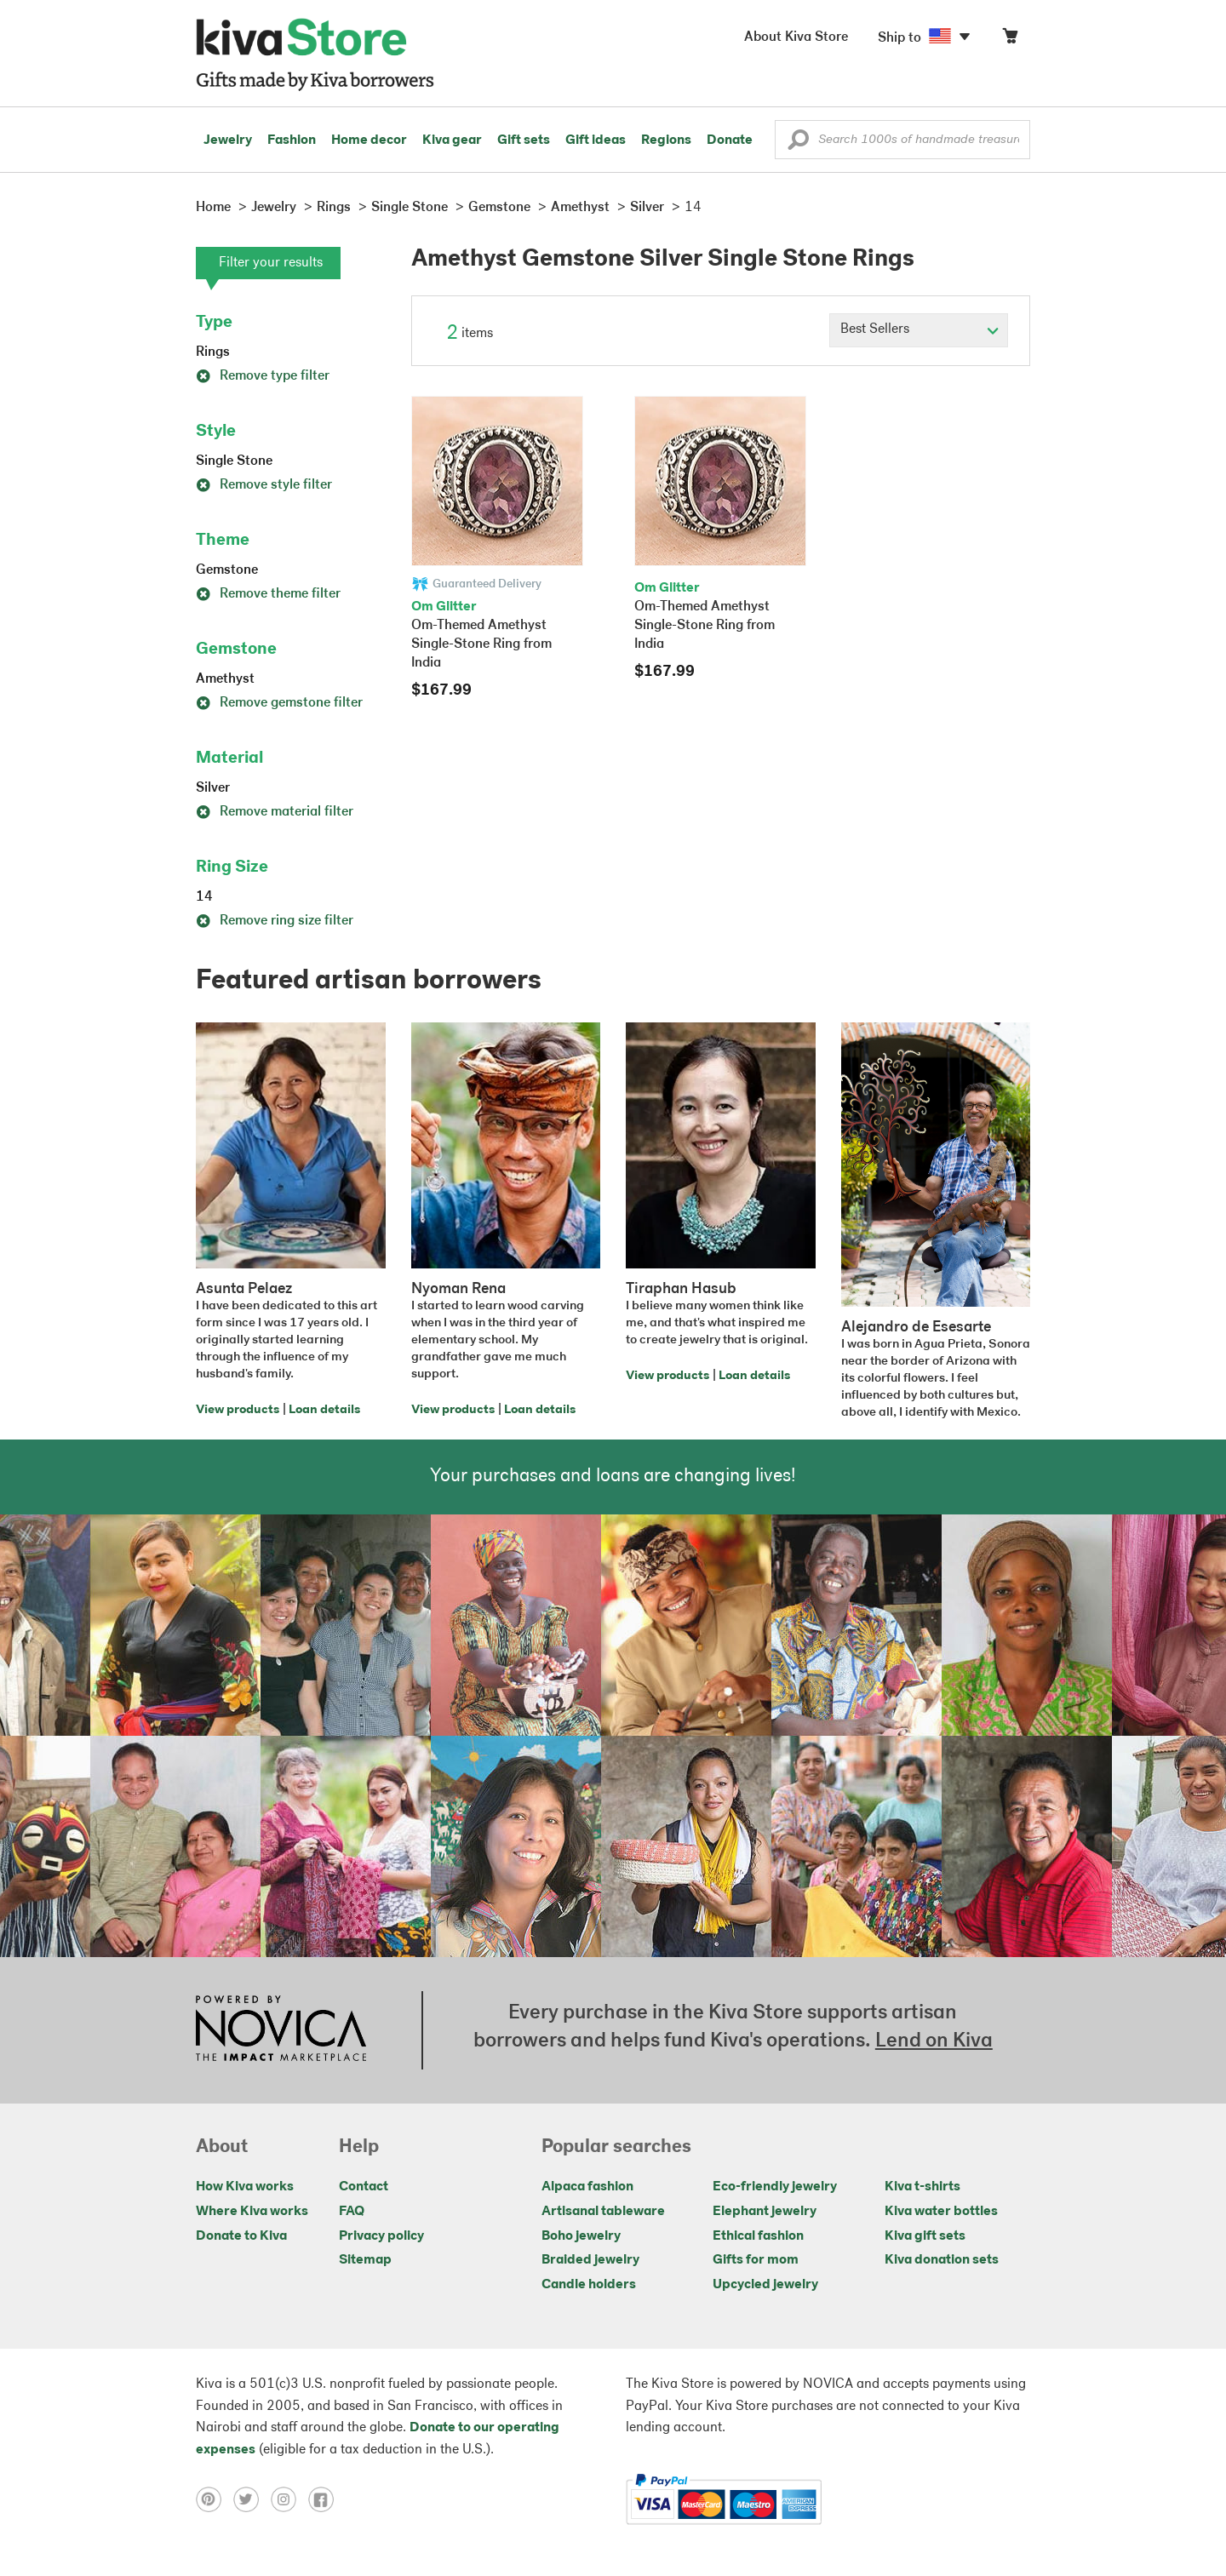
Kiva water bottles (941, 2211)
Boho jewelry (581, 2236)
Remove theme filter (268, 594)
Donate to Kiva (241, 2236)
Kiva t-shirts (922, 2187)
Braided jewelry (590, 2260)
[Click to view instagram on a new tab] (289, 2499)
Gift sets (523, 140)
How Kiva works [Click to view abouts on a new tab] (245, 2187)
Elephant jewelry (764, 2211)
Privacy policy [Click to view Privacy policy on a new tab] (381, 2236)
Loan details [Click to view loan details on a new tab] (324, 1410)
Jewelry (227, 140)
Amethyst (225, 679)
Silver (213, 788)
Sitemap (365, 2260)
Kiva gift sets (925, 2236)
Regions (666, 140)
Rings (213, 352)
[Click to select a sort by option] (918, 330)
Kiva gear (452, 140)
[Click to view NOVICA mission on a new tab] (281, 2030)
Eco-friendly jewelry (775, 2187)
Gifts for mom (756, 2260)
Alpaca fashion (587, 2187)
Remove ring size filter (274, 921)
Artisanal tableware (603, 2211)
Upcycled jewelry (765, 2285)
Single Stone (234, 461)
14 (204, 897)
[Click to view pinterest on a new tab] (214, 2499)
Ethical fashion (758, 2236)
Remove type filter (262, 376)
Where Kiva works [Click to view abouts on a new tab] (252, 2211)
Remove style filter (264, 485)
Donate (730, 140)
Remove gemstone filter (279, 703)
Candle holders (588, 2285)
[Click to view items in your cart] (1009, 40)
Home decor (369, 140)
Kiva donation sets (942, 2260)
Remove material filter (274, 812)
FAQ (351, 2211)
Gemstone (227, 570)
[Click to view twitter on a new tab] (252, 2499)
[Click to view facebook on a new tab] (325, 2499)
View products (237, 1410)
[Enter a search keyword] (902, 139)
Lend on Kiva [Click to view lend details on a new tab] (934, 2041)
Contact (363, 2187)
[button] (798, 144)
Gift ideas (595, 140)
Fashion (291, 140)
